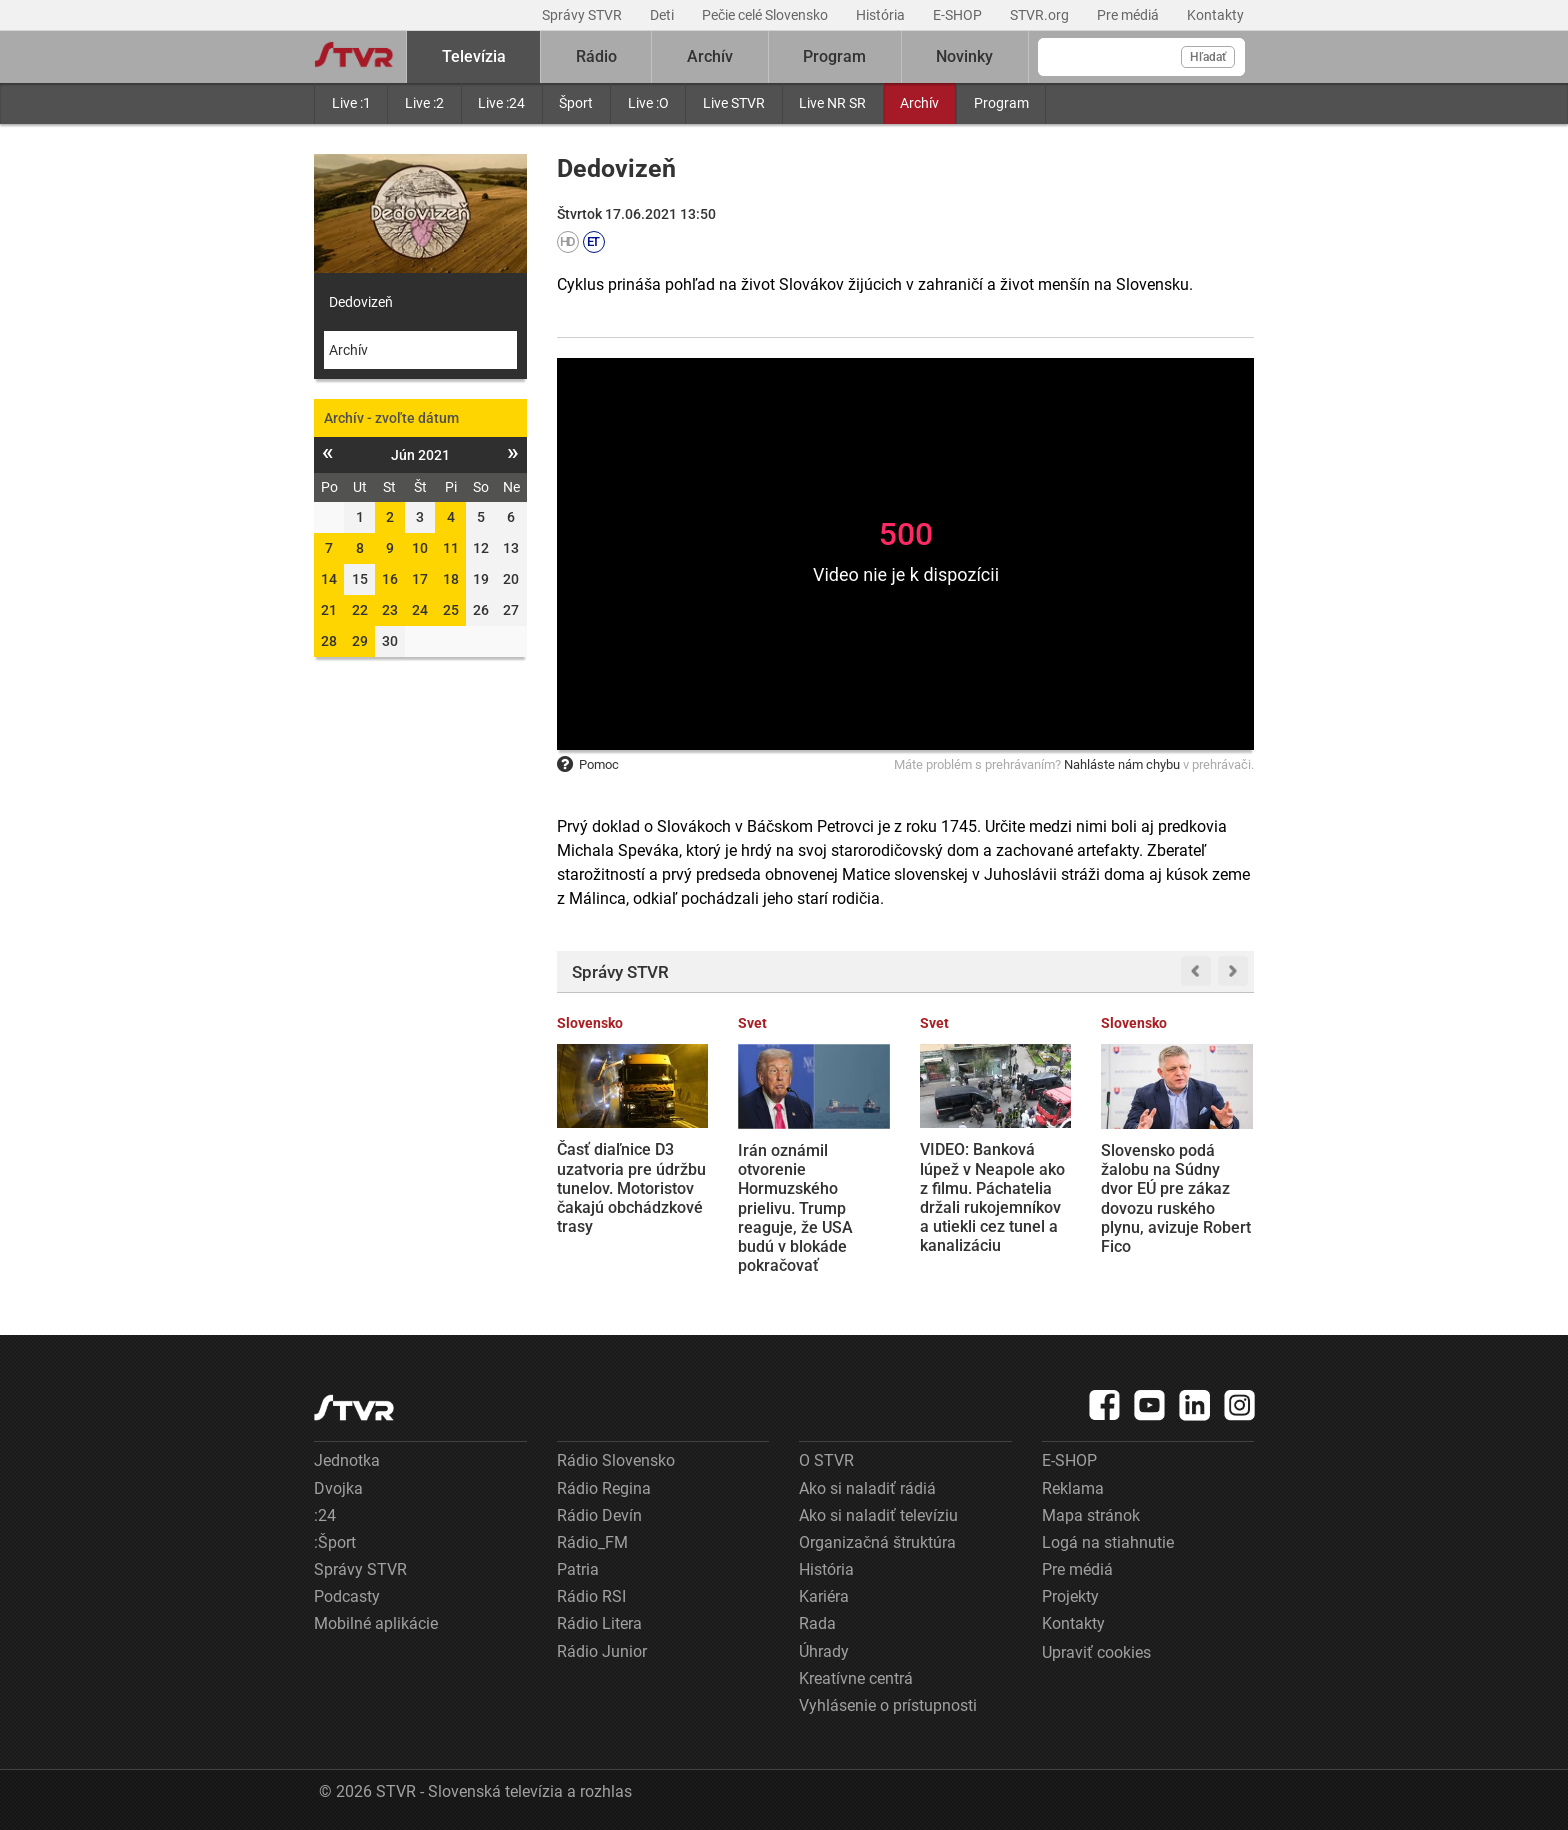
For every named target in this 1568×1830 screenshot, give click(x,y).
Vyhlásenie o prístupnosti (888, 1705)
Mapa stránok (1091, 1515)
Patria (578, 1569)
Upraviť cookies (1096, 1652)
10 (420, 548)
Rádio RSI (591, 1596)
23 (390, 610)
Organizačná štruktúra (877, 1542)
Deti (663, 15)
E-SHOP (959, 15)
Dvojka (338, 1488)
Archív (919, 103)
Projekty (1070, 1596)
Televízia (474, 56)
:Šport (335, 1542)
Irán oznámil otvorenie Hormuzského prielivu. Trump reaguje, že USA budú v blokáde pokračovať (795, 1208)
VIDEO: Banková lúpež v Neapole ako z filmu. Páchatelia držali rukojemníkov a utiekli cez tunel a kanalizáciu (992, 1197)
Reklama (1073, 1488)
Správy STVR (583, 15)
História (882, 15)
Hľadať (1208, 57)
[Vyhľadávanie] (1141, 57)
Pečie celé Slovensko (766, 15)
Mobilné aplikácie (376, 1623)
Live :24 (501, 103)
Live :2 (424, 103)
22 (360, 610)
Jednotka (347, 1460)
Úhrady (824, 1651)
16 (390, 579)
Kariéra (824, 1596)
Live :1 (351, 103)
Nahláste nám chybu (1122, 764)
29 (360, 641)
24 (420, 610)
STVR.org (1041, 15)
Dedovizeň (361, 302)
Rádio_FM (592, 1542)
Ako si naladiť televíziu (878, 1515)
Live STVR (734, 103)
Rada (817, 1623)
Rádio (596, 56)
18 (451, 579)
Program (1001, 103)
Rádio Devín (599, 1515)
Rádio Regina (604, 1488)
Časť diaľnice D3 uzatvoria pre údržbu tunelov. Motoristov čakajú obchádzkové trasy (631, 1188)
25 (451, 610)
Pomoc (588, 764)
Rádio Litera (599, 1623)
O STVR (826, 1460)
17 (420, 579)
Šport (576, 103)
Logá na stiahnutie (1108, 1542)
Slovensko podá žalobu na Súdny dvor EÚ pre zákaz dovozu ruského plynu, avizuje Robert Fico (1176, 1198)
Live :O (648, 103)
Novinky (964, 56)
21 (329, 610)
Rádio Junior (602, 1651)
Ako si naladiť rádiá (867, 1488)
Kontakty (1215, 15)
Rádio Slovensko (616, 1460)
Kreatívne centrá (856, 1678)
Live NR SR (832, 103)
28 (329, 641)
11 (451, 548)
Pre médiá (1129, 15)
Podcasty (347, 1596)
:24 (325, 1515)
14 (329, 579)
